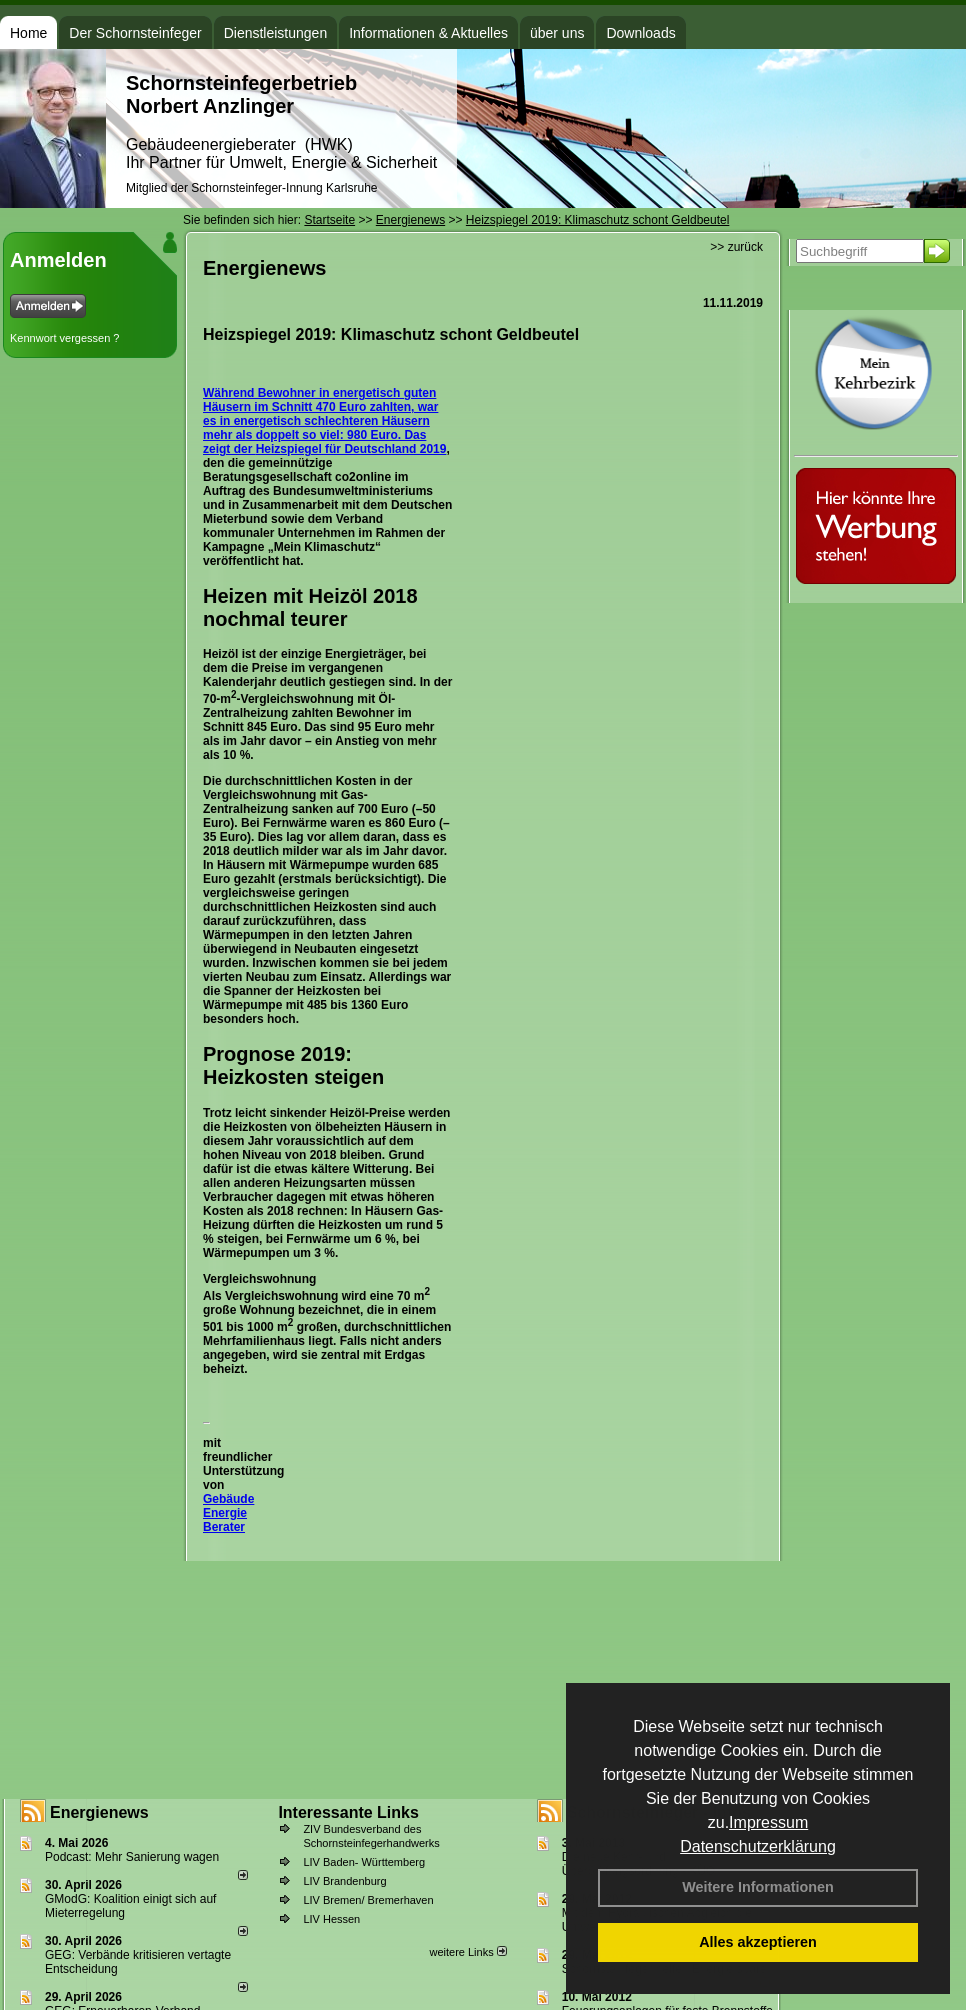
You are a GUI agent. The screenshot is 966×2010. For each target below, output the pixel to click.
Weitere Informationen (758, 1887)
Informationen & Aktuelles (428, 33)
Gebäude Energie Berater (228, 1513)
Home (28, 33)
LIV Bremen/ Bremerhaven (368, 1900)
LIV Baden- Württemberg (364, 1862)
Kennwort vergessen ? (64, 338)
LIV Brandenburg (344, 1881)
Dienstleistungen (276, 33)
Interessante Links (348, 1812)
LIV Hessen (331, 1919)
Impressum (768, 1822)
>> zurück (736, 247)
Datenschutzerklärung (758, 1846)
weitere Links (467, 1952)
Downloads (640, 33)
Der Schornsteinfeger (135, 33)
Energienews (99, 1812)
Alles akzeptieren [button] (758, 1942)
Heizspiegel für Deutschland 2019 (351, 449)
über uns (557, 33)
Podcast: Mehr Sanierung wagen (132, 1857)
